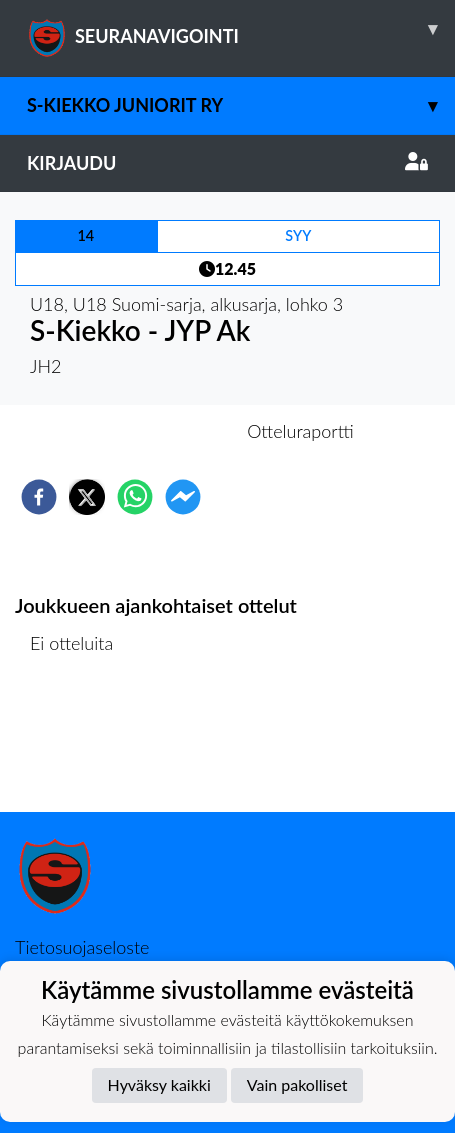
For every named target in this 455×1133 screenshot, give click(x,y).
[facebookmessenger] (183, 497)
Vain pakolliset (297, 1084)
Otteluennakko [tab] (158, 431)
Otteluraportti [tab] (300, 431)
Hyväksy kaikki (159, 1084)
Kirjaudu (227, 163)
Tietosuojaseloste (82, 947)
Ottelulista (79, 744)
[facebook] (39, 497)
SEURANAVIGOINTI (241, 29)
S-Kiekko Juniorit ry (241, 105)
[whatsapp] (135, 497)
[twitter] (87, 497)
